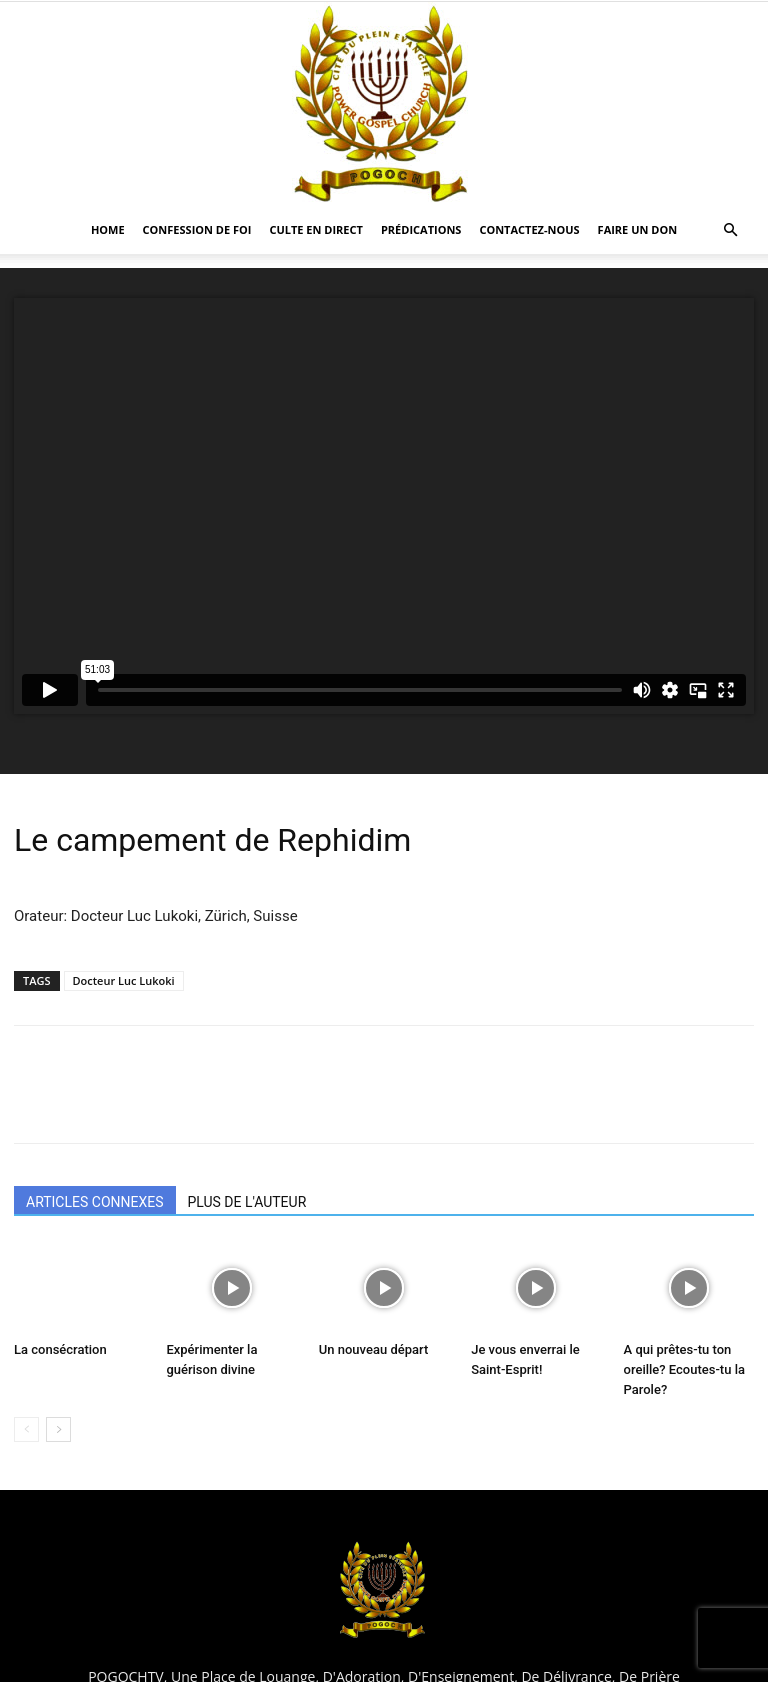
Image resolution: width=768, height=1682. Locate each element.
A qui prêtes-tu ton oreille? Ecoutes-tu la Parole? (684, 1369)
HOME (108, 229)
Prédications (421, 229)
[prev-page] (26, 1429)
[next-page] (58, 1429)
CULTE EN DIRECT (315, 229)
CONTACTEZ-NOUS (529, 229)
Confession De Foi (197, 229)
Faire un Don (638, 229)
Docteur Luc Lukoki (124, 980)
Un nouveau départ (373, 1349)
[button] (730, 230)
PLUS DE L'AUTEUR (247, 1202)
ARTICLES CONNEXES (95, 1202)
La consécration (60, 1349)
